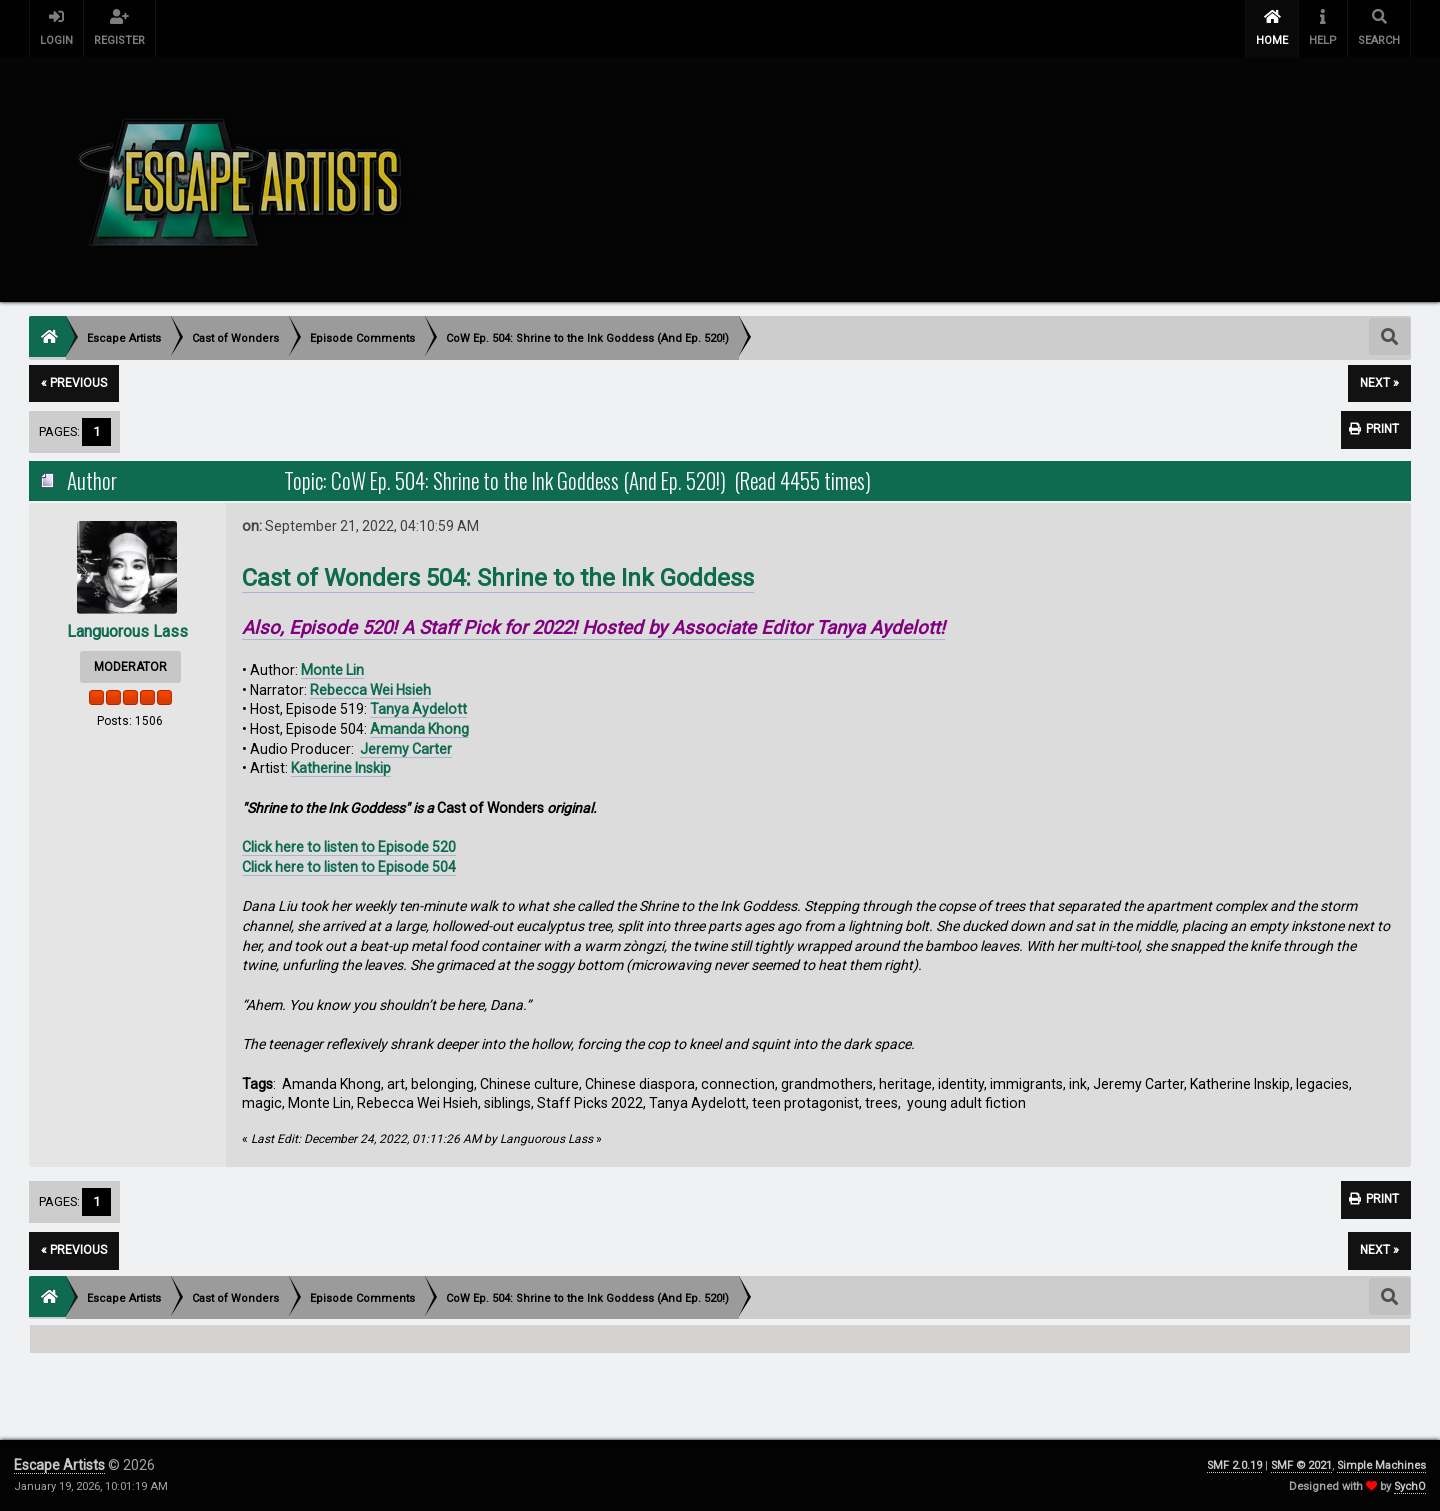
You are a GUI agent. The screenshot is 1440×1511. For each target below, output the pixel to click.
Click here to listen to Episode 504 (349, 867)
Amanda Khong (419, 729)
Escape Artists (59, 1465)
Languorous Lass (127, 631)
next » (1379, 383)
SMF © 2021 (1301, 1465)
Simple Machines (1381, 1465)
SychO (1410, 1486)
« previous (74, 383)
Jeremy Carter (406, 749)
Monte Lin (332, 670)
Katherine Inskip (341, 768)
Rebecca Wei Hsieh (370, 690)
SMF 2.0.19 (1234, 1465)
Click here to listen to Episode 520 (349, 847)
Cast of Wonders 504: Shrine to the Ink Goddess (498, 578)
